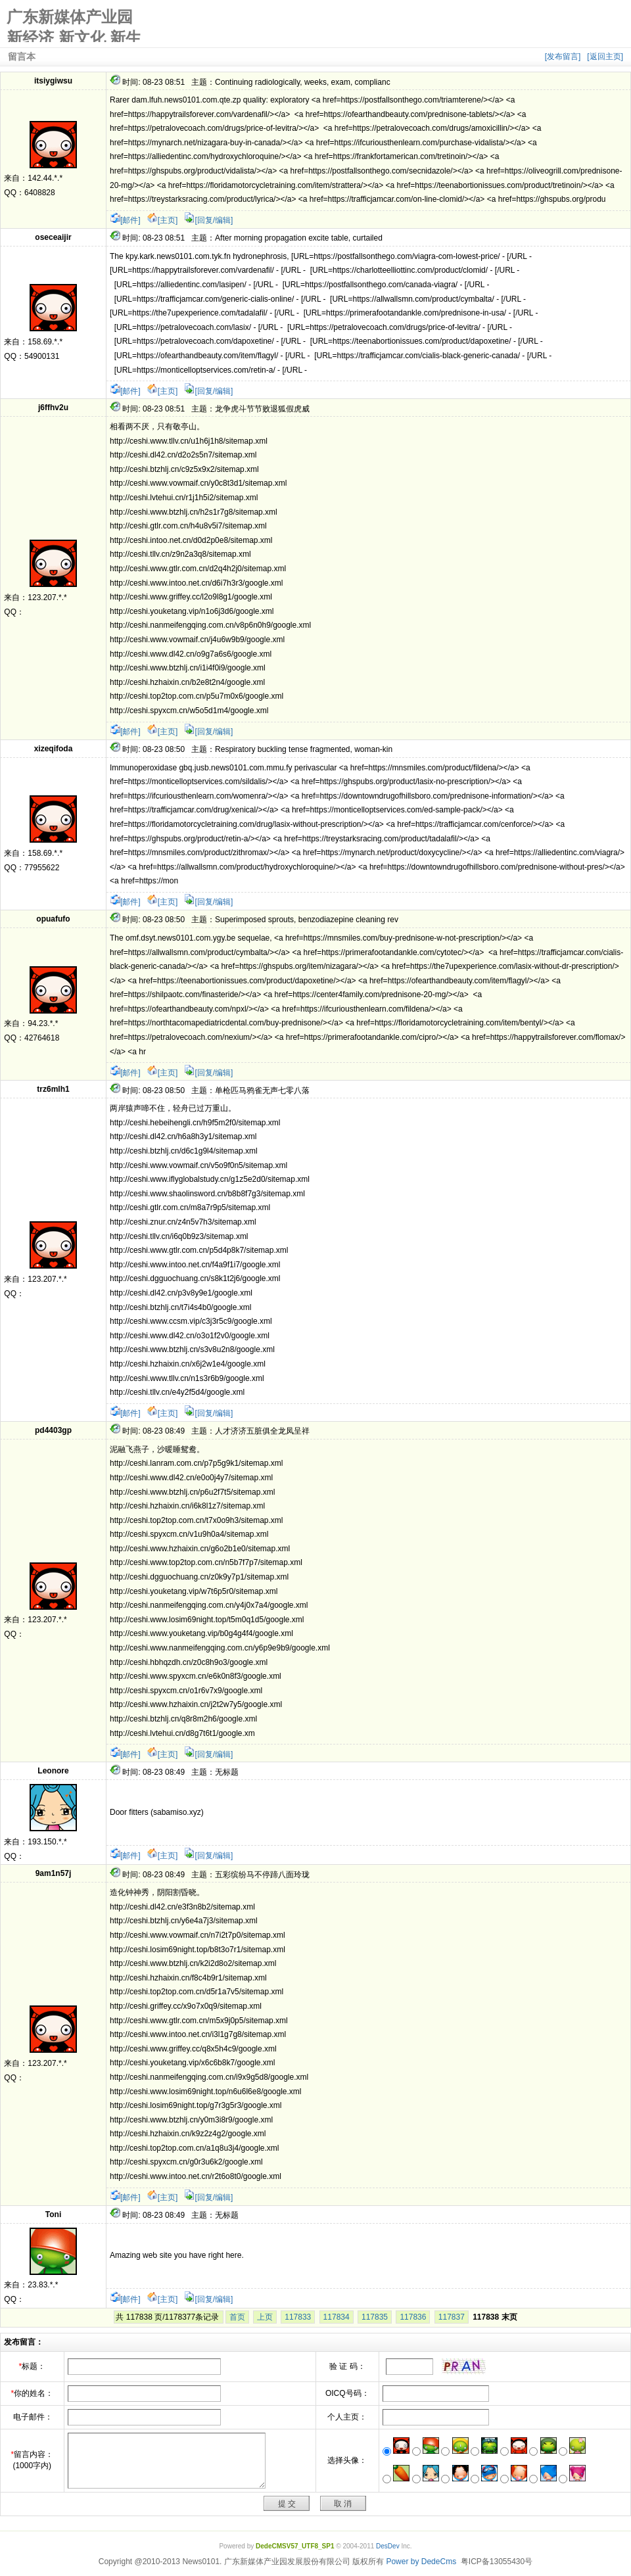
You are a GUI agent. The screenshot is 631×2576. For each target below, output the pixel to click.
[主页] (162, 220)
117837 (451, 2317)
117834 (336, 2317)
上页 (265, 2317)
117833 (298, 2317)
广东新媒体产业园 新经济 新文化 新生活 (74, 25)
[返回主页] (605, 56)
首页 (237, 2317)
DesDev (388, 2546)
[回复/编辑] (208, 220)
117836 (413, 2317)
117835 (375, 2317)
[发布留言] (563, 56)
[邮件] (125, 220)
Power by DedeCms (421, 2561)
